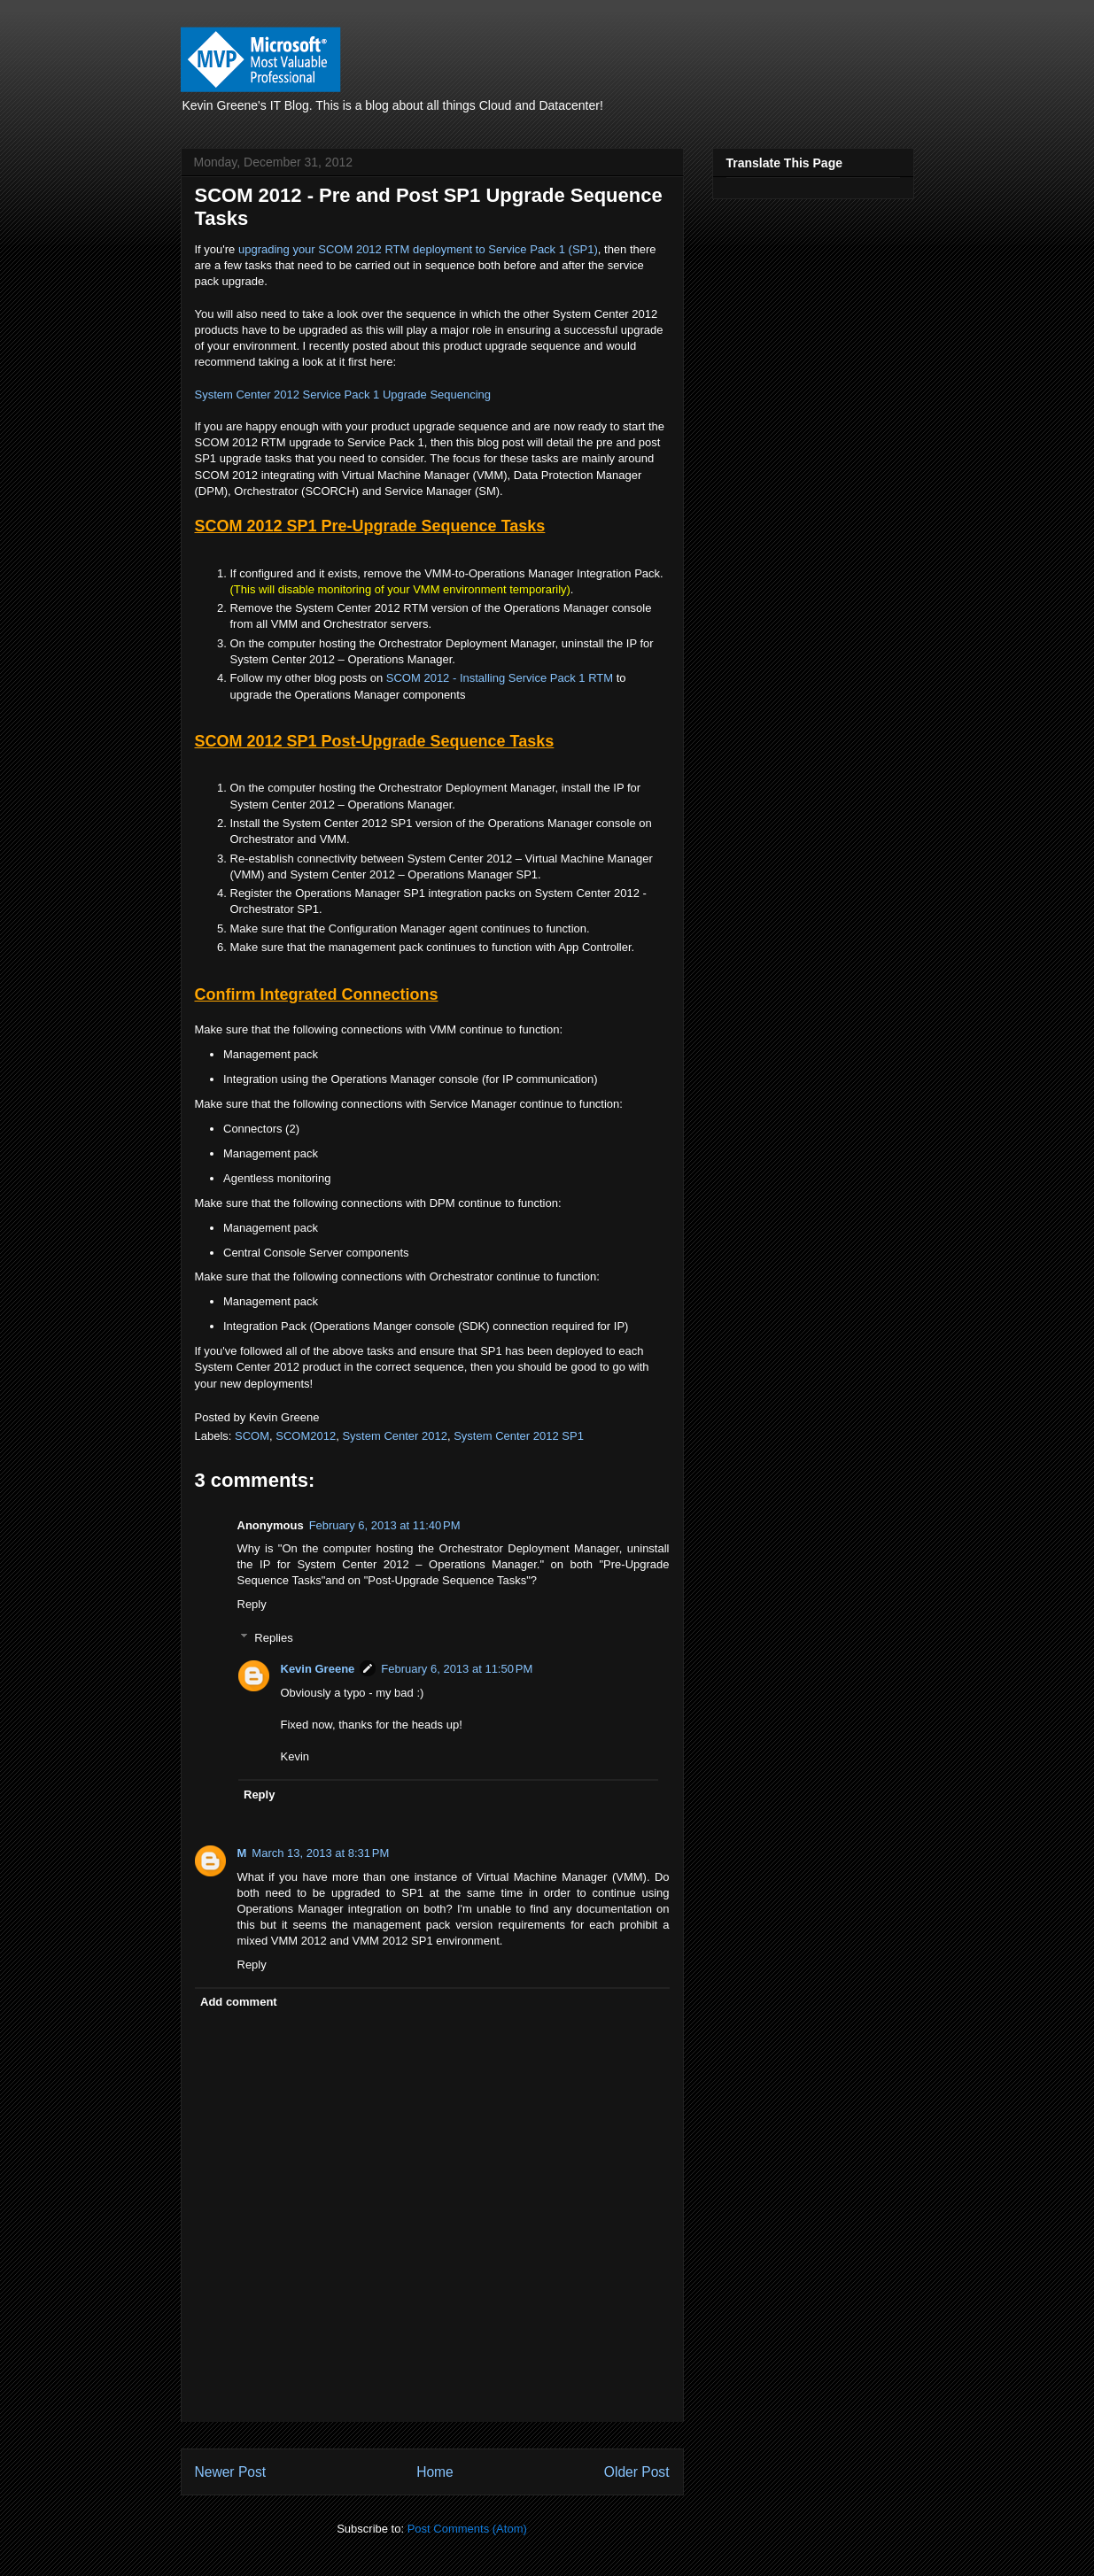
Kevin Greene (318, 1668)
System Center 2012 (394, 1436)
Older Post (637, 2471)
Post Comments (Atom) (467, 2528)
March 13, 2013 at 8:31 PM (320, 1853)
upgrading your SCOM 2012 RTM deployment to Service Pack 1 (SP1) (418, 249)
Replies (273, 1637)
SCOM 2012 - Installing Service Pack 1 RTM (499, 678)
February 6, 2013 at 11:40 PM (385, 1525)
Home (435, 2471)
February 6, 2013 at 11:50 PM (456, 1668)
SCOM (252, 1436)
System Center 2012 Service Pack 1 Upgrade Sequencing (343, 394)
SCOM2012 (305, 1436)
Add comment (238, 2001)
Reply (252, 1604)
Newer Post (231, 2471)
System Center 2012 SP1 (519, 1436)
